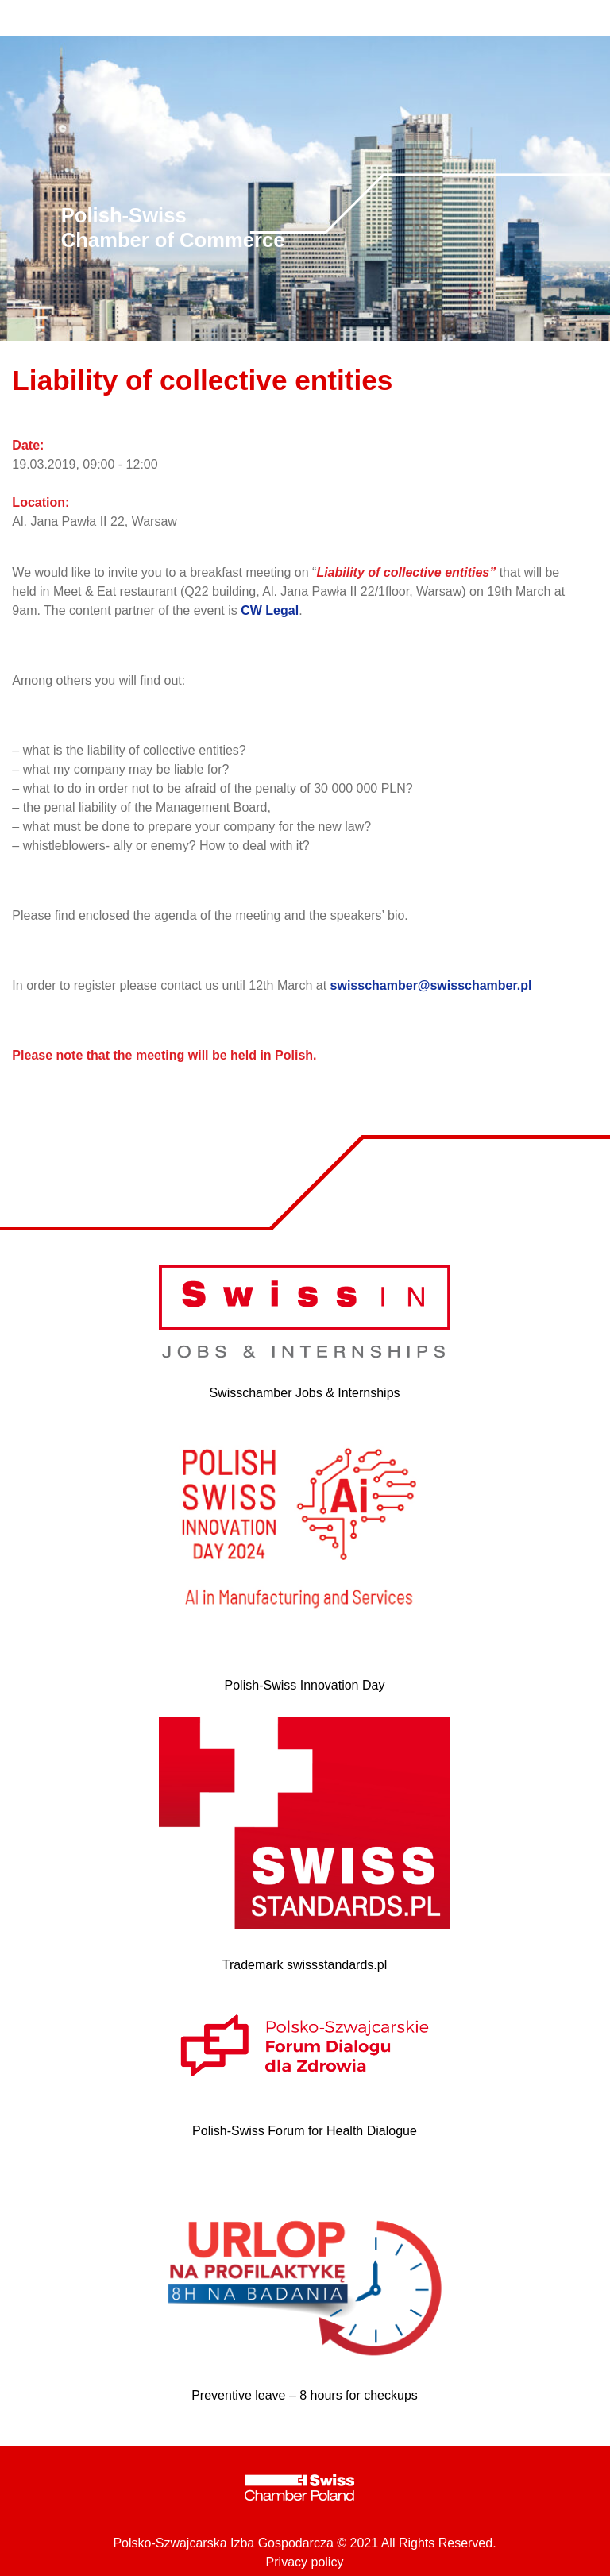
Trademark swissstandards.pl (304, 1965)
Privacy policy (305, 2562)
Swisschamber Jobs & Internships (304, 1393)
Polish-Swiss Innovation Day (305, 1685)
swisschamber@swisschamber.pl (431, 985)
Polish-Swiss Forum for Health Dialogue (304, 2131)
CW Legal (270, 610)
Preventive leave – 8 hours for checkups (304, 2395)
